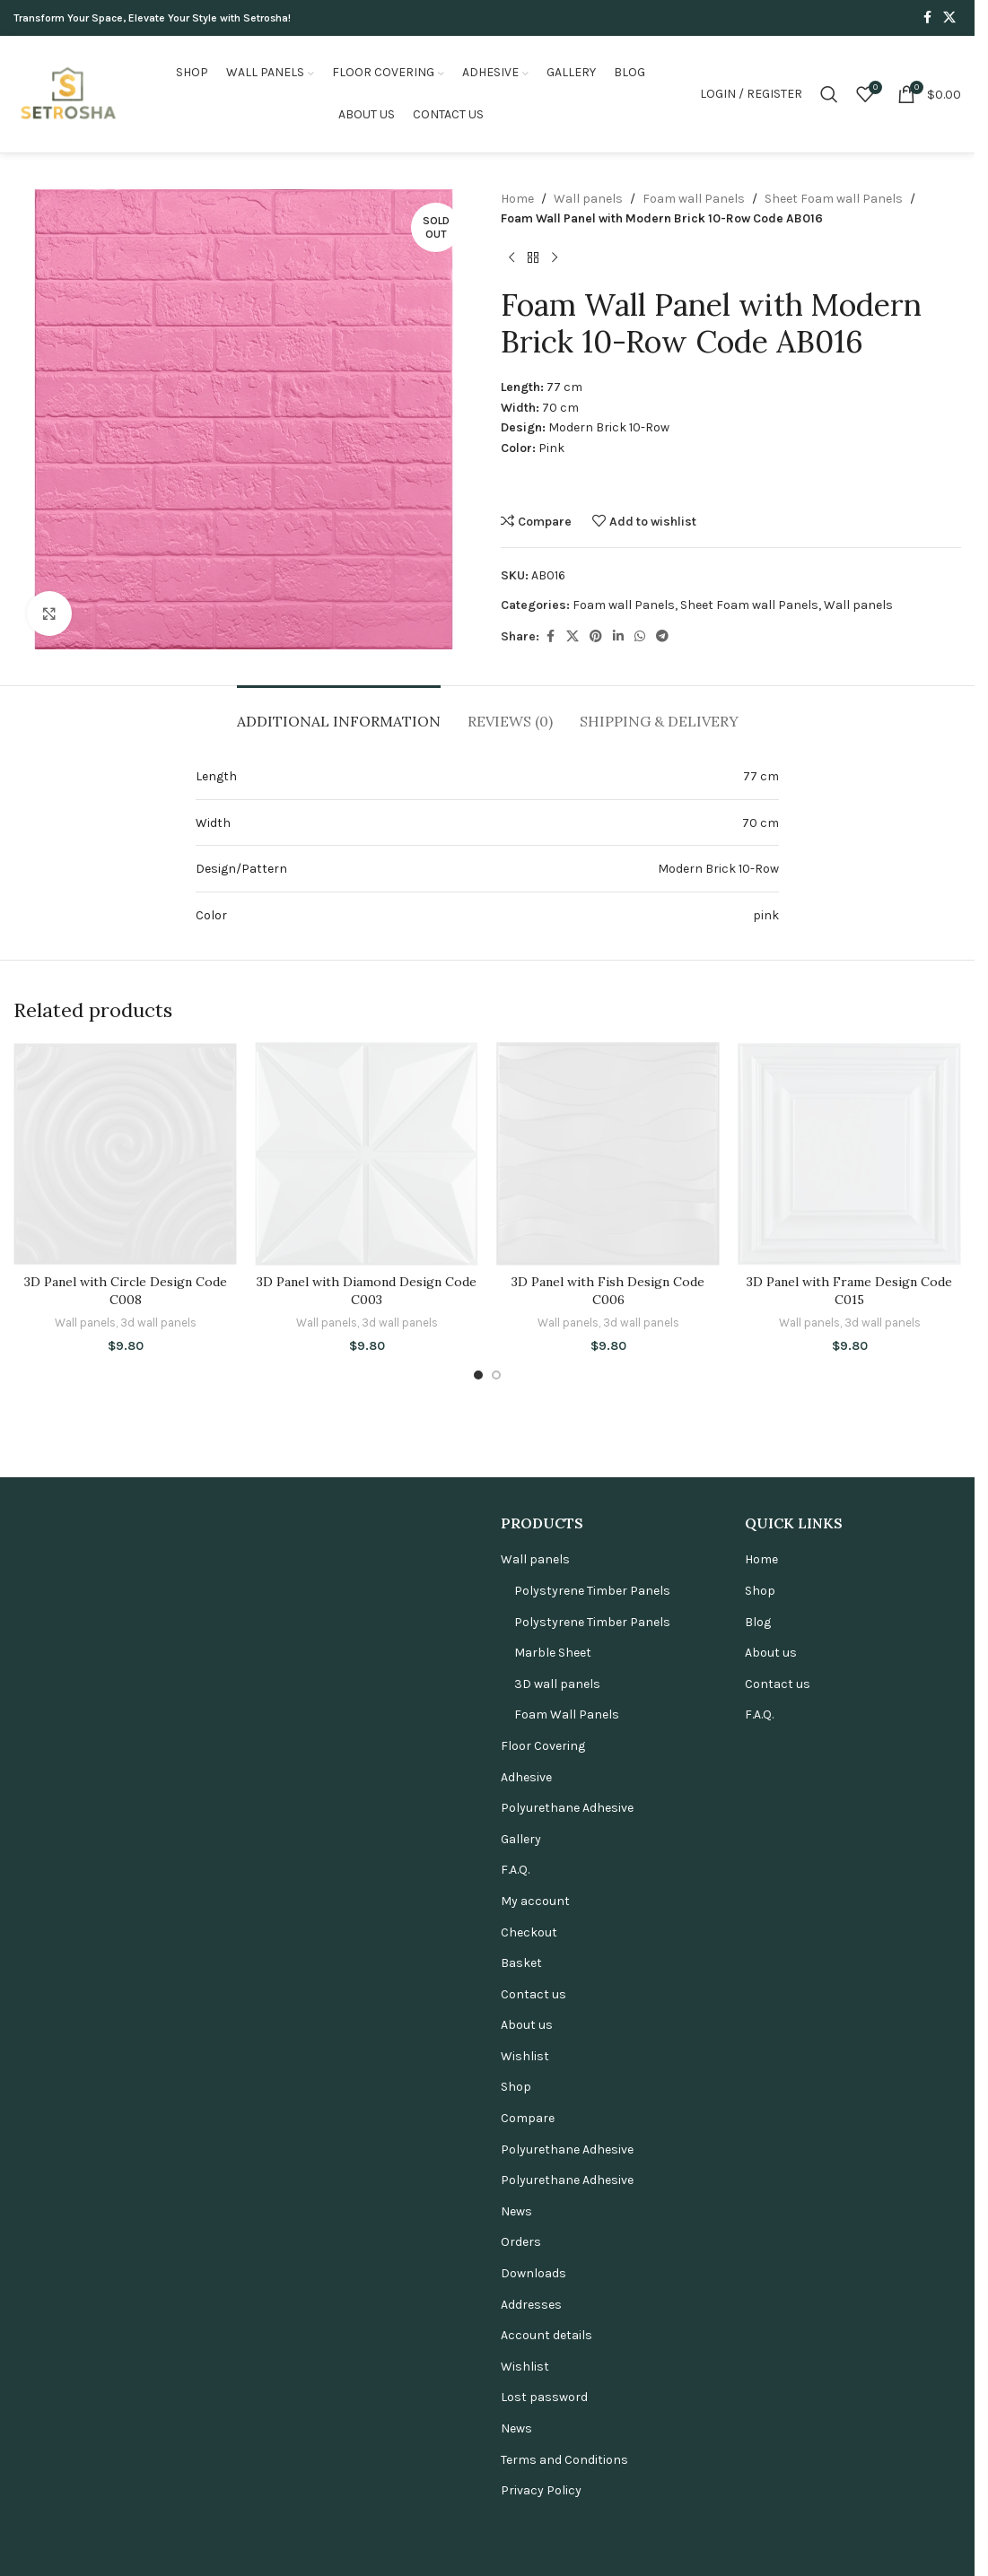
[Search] (829, 94)
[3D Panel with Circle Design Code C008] (125, 1715)
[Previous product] (511, 258)
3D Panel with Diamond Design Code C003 (367, 2413)
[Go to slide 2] (496, 2497)
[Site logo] (67, 92)
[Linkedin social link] (618, 636)
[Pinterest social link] (596, 636)
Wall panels (588, 198)
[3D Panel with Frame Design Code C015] (849, 1715)
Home (517, 198)
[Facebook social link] (927, 17)
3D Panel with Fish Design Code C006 (607, 2413)
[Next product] (554, 258)
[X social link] (949, 17)
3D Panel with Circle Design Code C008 (125, 2413)
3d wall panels (158, 2444)
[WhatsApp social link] (640, 636)
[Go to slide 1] (478, 2497)
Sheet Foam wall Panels (834, 198)
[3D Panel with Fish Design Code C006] (608, 1715)
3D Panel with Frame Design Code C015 (849, 2413)
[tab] (339, 712)
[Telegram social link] (662, 636)
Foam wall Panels (694, 198)
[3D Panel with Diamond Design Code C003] (366, 1715)
